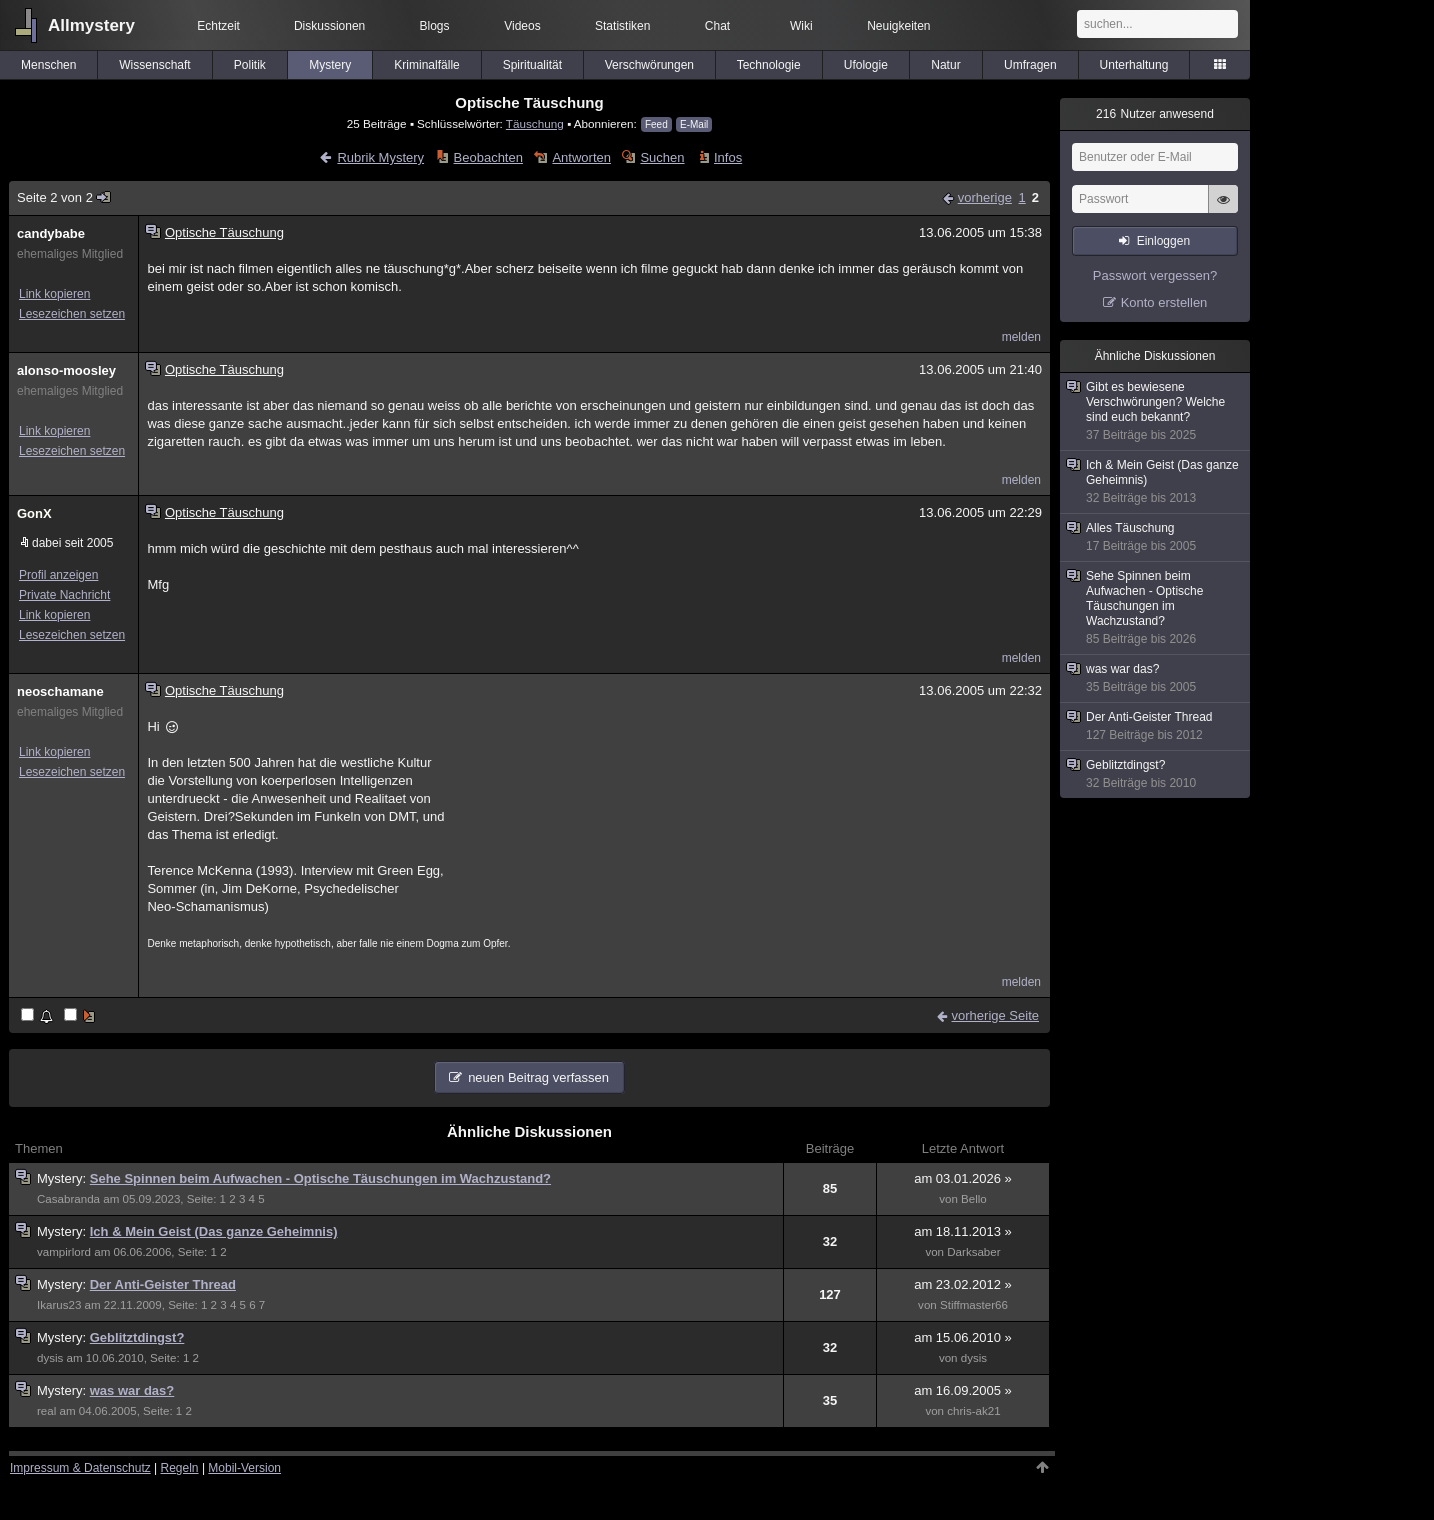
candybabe (51, 233)
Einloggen (1163, 241)
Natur (945, 65)
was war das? (132, 1390)
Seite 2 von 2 (64, 197)
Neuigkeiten (898, 26)
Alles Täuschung (1156, 537)
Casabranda (68, 1199)
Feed (656, 124)
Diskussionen (329, 26)
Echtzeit (218, 26)
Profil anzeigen (58, 575)
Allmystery (91, 25)
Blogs (435, 26)
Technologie (769, 65)
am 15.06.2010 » (963, 1337)
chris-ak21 (973, 1411)
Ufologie (866, 65)
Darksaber (973, 1252)
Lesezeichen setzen (72, 314)
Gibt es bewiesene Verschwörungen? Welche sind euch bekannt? (1156, 411)
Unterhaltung (1134, 65)
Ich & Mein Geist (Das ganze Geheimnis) (214, 1231)
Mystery (330, 65)
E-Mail (694, 124)
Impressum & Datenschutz (80, 1468)
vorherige (985, 197)
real (46, 1411)
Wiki (801, 26)
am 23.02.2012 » (963, 1284)
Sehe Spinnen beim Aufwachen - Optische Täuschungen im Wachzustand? (320, 1178)
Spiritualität (532, 65)
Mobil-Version (244, 1468)
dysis (50, 1358)
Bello (974, 1199)
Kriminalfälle (426, 65)
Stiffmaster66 (974, 1305)
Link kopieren (54, 294)
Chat (717, 26)
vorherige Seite (995, 1015)
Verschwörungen (649, 65)
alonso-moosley (66, 370)
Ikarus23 (59, 1305)
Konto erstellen (1164, 302)
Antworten (581, 157)
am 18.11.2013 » (963, 1231)
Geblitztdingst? (137, 1337)
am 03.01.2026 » (963, 1178)
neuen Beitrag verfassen (538, 1077)
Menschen (48, 65)
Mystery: (63, 1178)
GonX (34, 513)
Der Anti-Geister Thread (163, 1284)
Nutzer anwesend (1155, 114)
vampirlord (64, 1252)
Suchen (662, 157)
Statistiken (622, 26)
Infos (728, 157)
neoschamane (60, 691)
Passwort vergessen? (1155, 275)
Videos (522, 26)
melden (1021, 337)
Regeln (180, 1468)
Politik (250, 65)
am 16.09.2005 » (963, 1390)
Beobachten (488, 157)
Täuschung (535, 123)
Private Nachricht (64, 595)
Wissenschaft (154, 65)
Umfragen (1030, 65)
